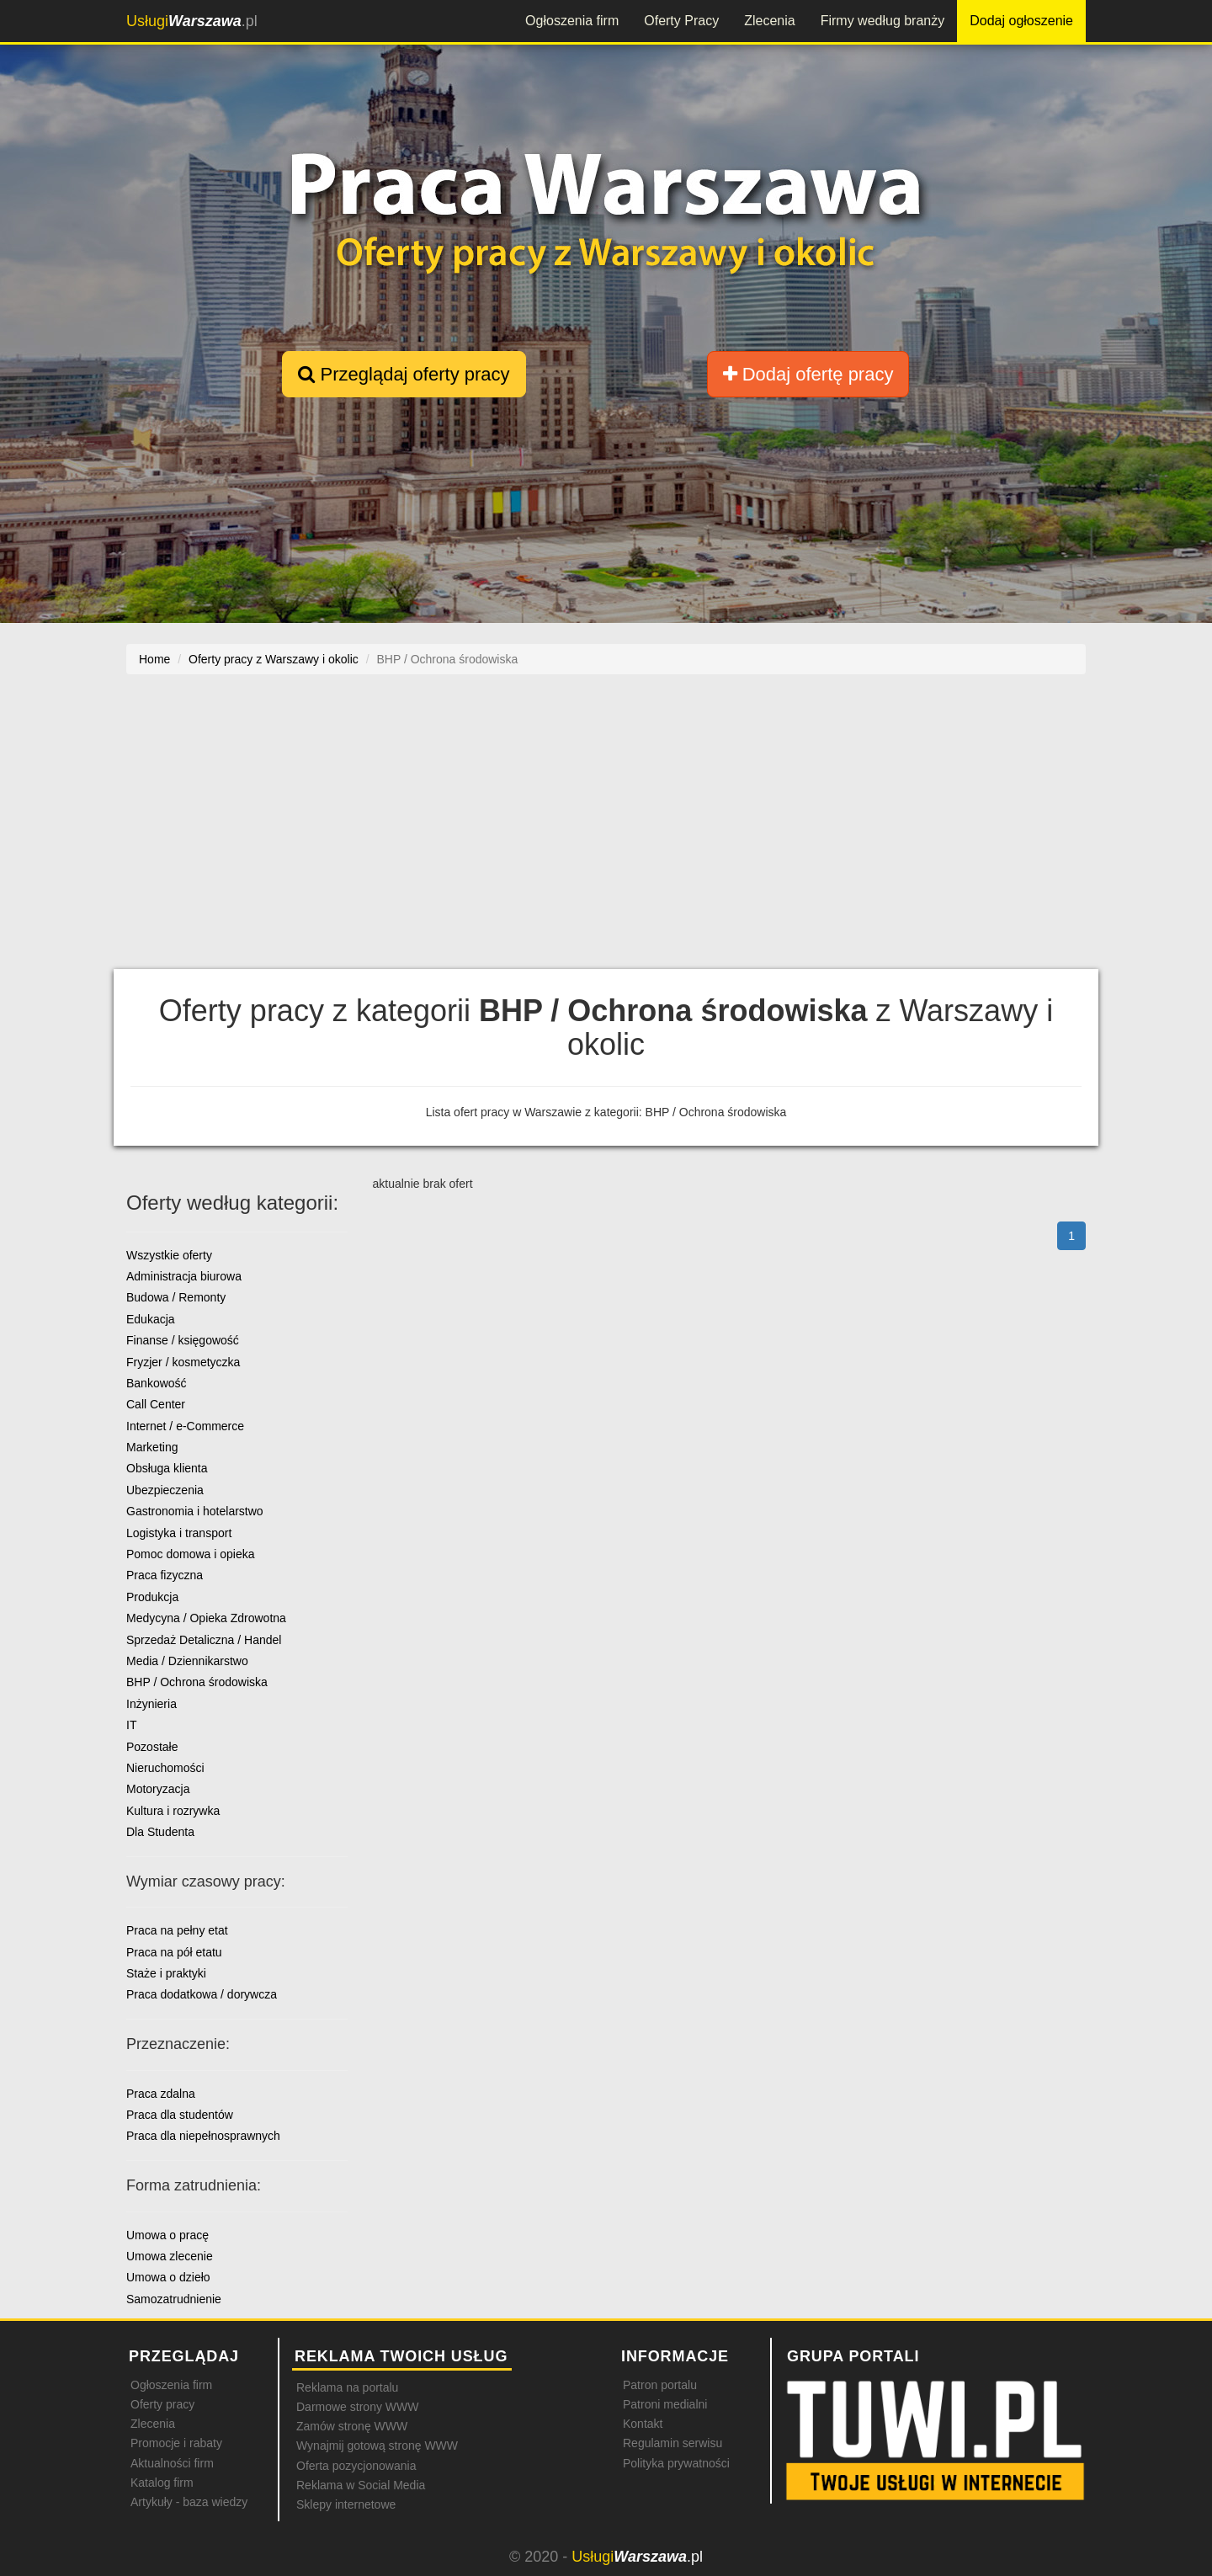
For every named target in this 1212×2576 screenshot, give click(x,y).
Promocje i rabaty (176, 2443)
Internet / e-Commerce (185, 1426)
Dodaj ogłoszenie (1021, 20)
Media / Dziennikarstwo (187, 1661)
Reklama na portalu (347, 2387)
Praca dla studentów (179, 2114)
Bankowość (156, 1383)
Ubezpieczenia (165, 1490)
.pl (192, 21)
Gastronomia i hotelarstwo (194, 1511)
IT (131, 1725)
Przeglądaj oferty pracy (403, 374)
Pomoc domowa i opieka (190, 1554)
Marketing (152, 1447)
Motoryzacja (157, 1789)
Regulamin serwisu (672, 2443)
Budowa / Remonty (176, 1297)
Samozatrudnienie (173, 2299)
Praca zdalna (160, 2093)
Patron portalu (660, 2385)
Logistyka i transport (178, 1533)
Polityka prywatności (676, 2463)
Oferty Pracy (681, 20)
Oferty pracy (162, 2404)
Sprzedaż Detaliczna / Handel (203, 1640)
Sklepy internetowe (346, 2504)
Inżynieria (151, 1704)
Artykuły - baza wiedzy (188, 2502)
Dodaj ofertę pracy (808, 374)
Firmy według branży (883, 20)
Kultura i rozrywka (173, 1811)
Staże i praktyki (166, 1973)
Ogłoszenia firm (572, 20)
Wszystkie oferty (169, 1255)
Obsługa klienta (167, 1468)
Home (154, 659)
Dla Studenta (160, 1832)
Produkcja (152, 1597)
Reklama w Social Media (360, 2485)
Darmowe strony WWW (357, 2407)
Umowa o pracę (167, 2235)
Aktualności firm (172, 2463)
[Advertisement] (606, 821)
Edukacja (150, 1319)
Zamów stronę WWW (351, 2426)
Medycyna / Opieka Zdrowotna (206, 1618)
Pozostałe (152, 1747)
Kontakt (642, 2423)
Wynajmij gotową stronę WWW (377, 2445)
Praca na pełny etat (177, 1930)
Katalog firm (162, 2482)
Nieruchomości (165, 1768)
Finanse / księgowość (182, 1340)
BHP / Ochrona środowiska (197, 1682)
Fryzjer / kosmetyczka (183, 1362)
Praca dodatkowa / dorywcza (201, 1994)
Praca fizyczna (164, 1575)
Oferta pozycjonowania (356, 2465)
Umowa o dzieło (168, 2277)
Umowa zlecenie (169, 2256)
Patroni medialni (665, 2404)
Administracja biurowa (184, 1276)
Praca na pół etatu (174, 1952)
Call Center (155, 1404)
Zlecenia (769, 20)
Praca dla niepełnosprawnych (203, 2135)
